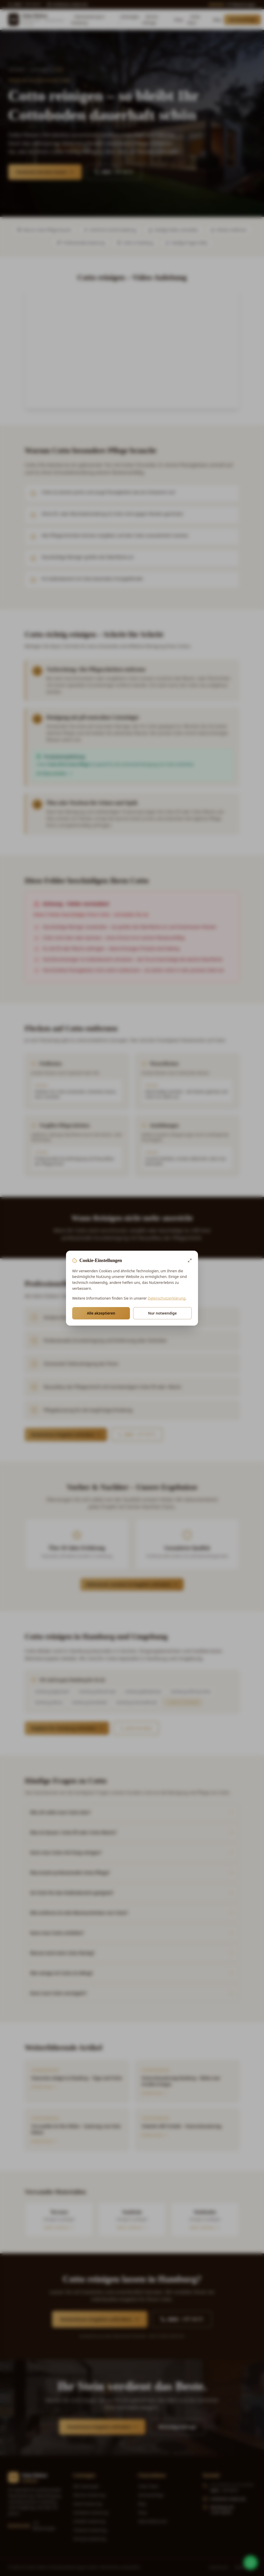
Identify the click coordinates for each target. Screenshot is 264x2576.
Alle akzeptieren (101, 1313)
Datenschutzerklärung (166, 1298)
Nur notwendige (162, 1313)
